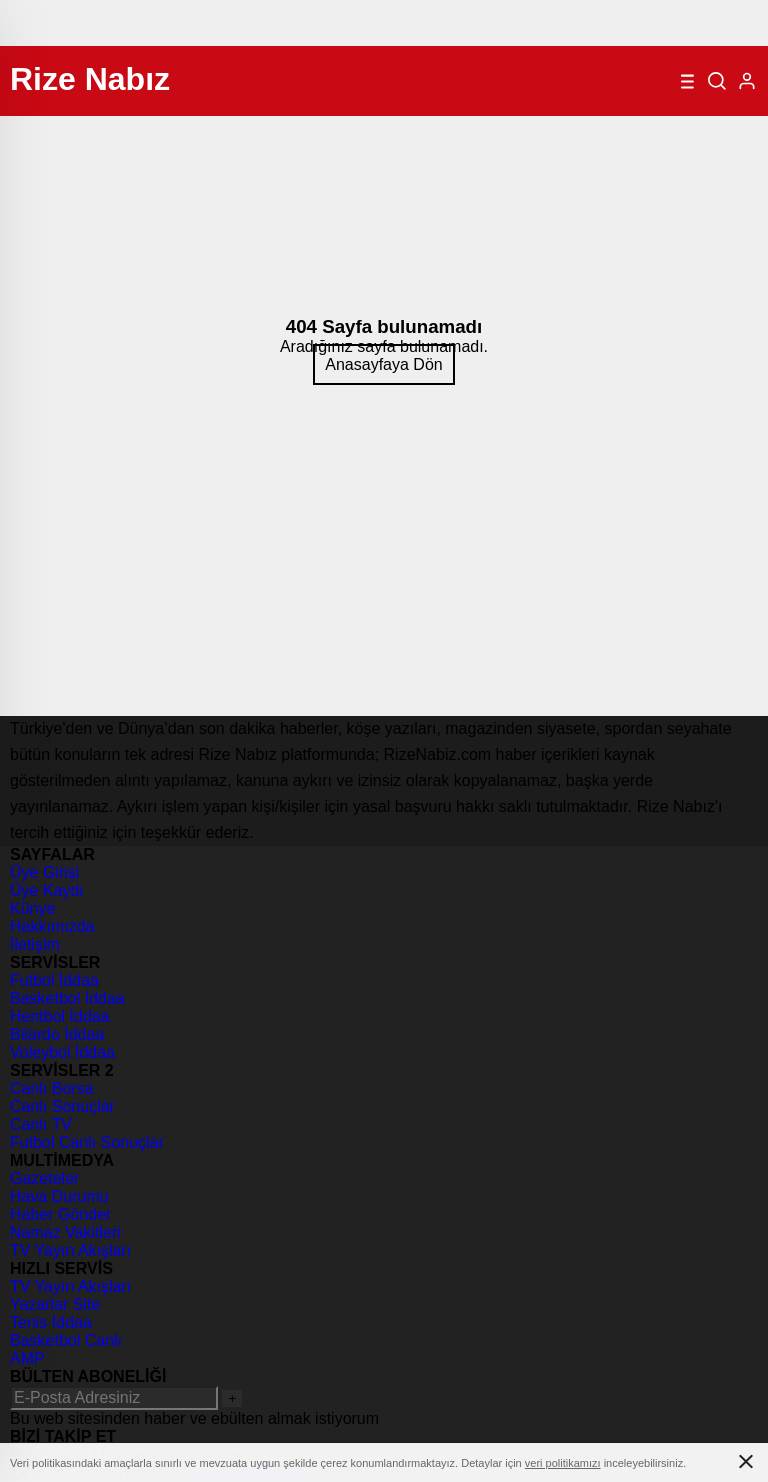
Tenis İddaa (51, 1322)
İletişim (35, 944)
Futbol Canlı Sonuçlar (87, 1142)
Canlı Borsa (52, 1088)
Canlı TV (41, 1124)
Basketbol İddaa (67, 998)
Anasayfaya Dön (383, 364)
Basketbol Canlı (66, 1340)
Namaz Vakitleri (65, 1232)
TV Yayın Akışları (70, 1250)
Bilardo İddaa (57, 1034)
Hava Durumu (59, 1196)
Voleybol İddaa (62, 1052)
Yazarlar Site (55, 1304)
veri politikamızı (563, 1463)
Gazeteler (44, 1178)
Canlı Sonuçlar (62, 1106)
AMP (27, 1358)
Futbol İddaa (54, 980)
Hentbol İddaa (60, 1016)
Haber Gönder (60, 1214)
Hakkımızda (52, 926)
